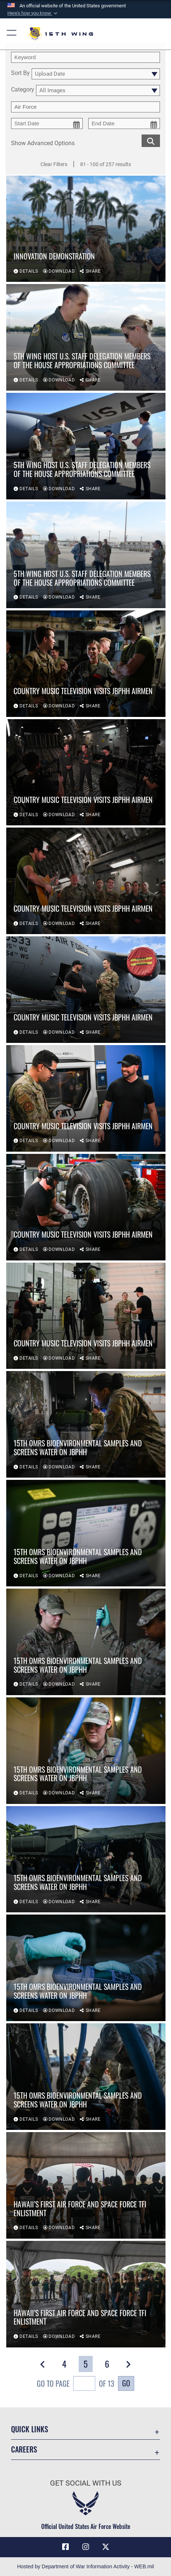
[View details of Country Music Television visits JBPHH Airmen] (85, 663)
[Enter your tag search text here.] (85, 106)
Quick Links (29, 2429)
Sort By (20, 73)
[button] (33, 13)
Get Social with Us (85, 2483)
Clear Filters (53, 164)
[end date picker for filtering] (124, 123)
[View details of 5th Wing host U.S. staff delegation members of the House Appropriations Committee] (85, 337)
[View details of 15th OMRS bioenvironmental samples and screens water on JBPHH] (85, 1424)
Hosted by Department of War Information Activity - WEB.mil (85, 2566)
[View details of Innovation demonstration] (85, 229)
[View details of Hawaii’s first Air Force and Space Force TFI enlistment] (85, 2185)
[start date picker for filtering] (47, 123)
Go (126, 2383)
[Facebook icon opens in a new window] (65, 2546)
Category (22, 90)
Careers (24, 2449)
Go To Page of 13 (75, 2384)
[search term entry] (85, 57)
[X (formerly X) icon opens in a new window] (105, 2546)
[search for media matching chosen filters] (151, 140)
